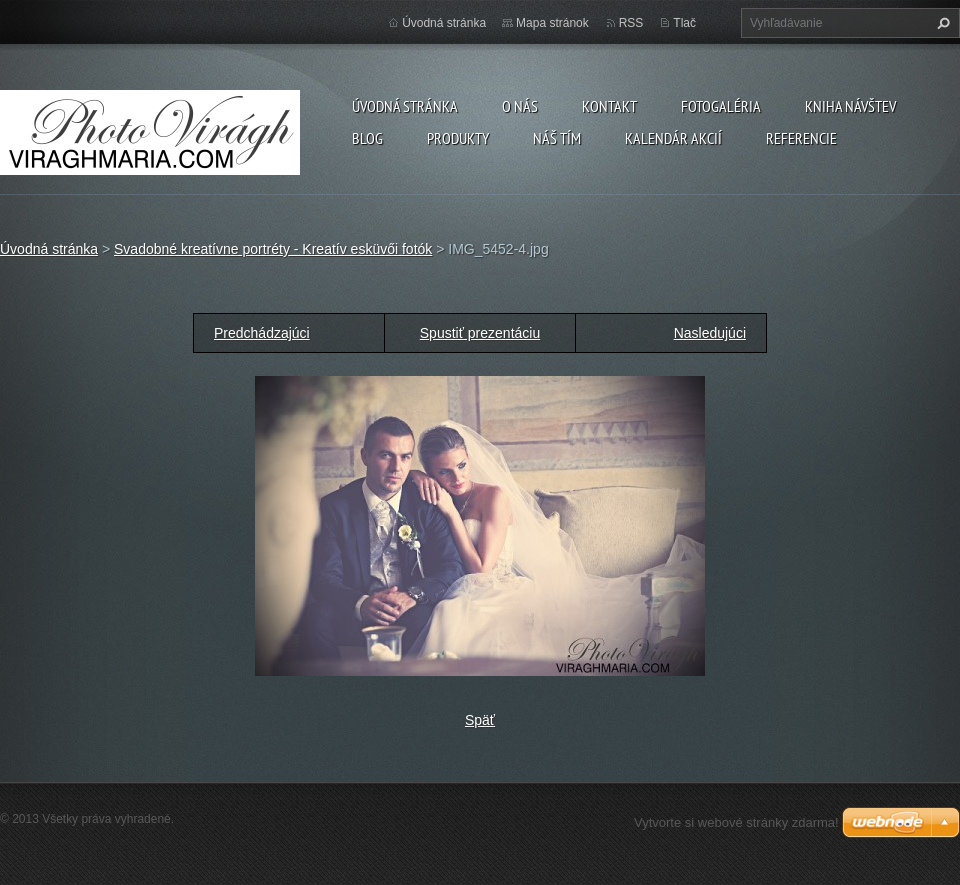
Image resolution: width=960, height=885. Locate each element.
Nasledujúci (710, 333)
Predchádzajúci (262, 333)
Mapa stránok (552, 23)
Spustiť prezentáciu (480, 333)
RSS (631, 23)
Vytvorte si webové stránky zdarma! (736, 822)
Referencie (801, 138)
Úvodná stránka (405, 106)
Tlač (684, 23)
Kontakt (609, 106)
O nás (520, 106)
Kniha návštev (850, 106)
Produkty (458, 138)
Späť (480, 720)
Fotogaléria (721, 106)
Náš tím (557, 138)
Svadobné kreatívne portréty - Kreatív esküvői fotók (273, 249)
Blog (367, 138)
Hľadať (941, 23)
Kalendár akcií (673, 138)
